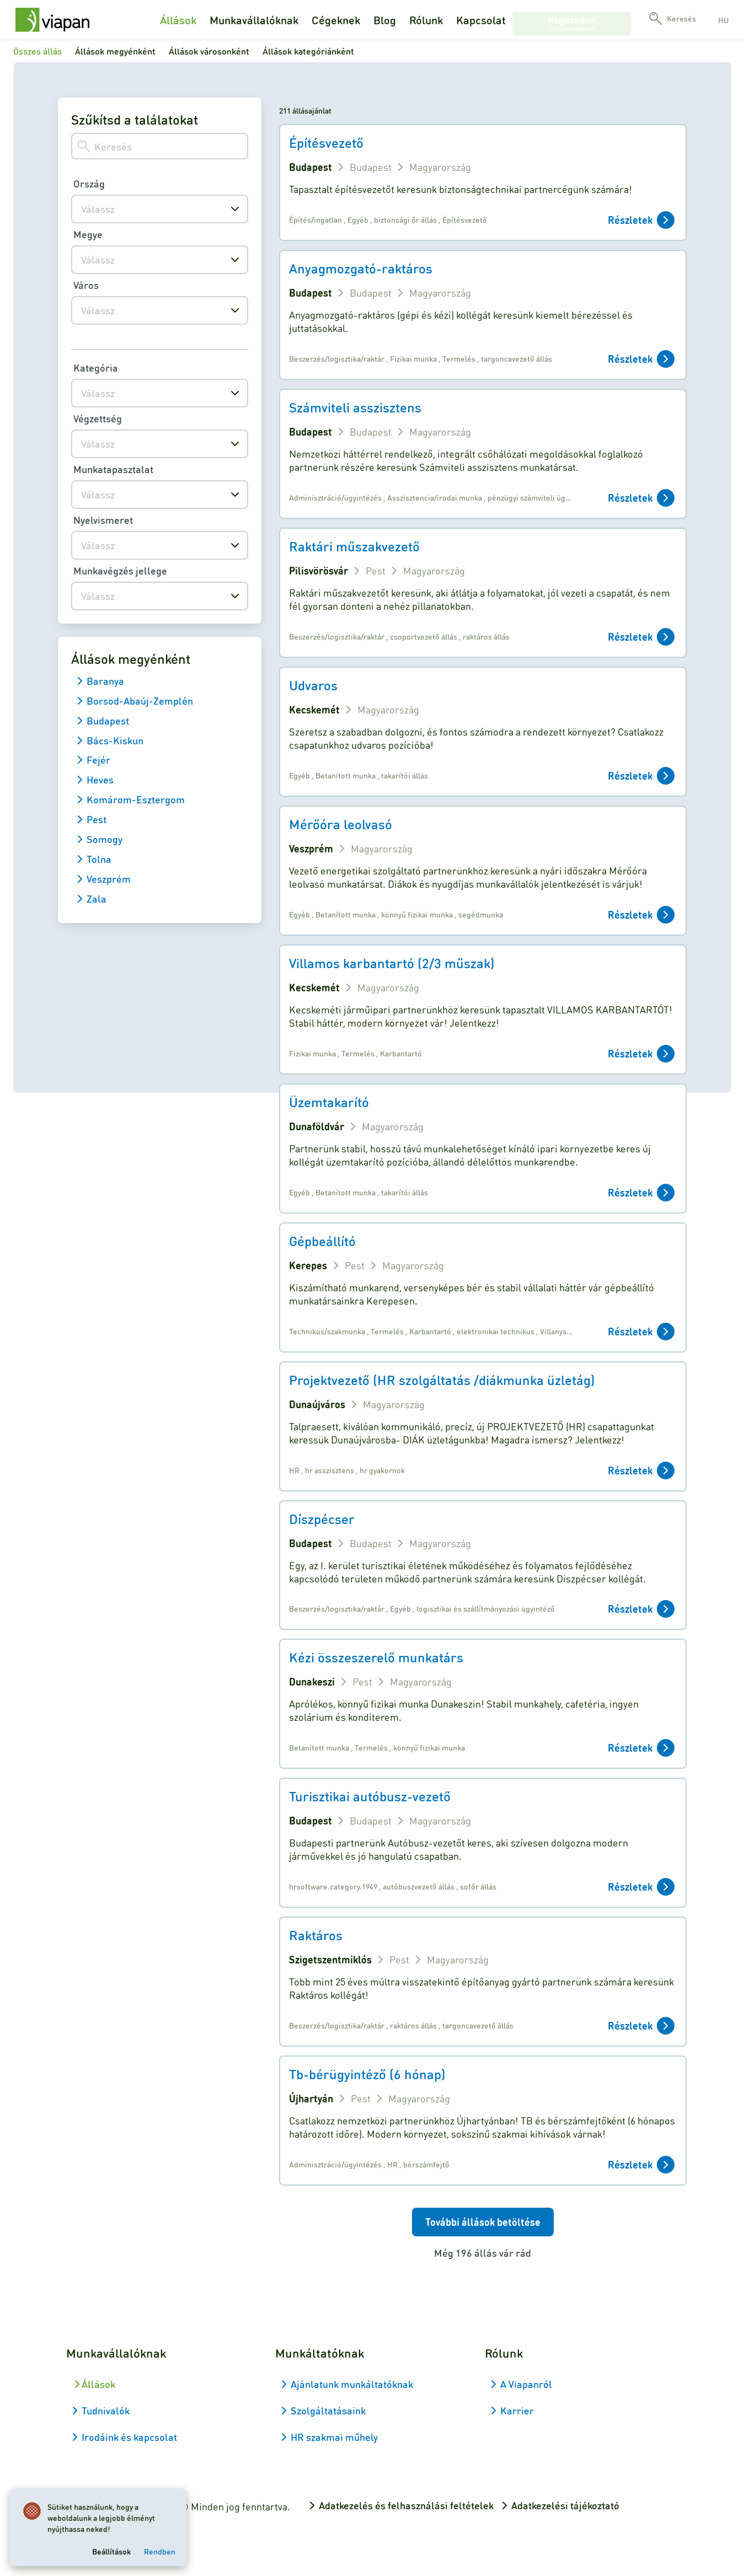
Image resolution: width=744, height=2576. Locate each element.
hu (723, 20)
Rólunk (426, 20)
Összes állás (37, 51)
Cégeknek (336, 20)
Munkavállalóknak (254, 20)
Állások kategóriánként (308, 51)
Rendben (163, 2548)
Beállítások (114, 2548)
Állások (178, 20)
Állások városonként (209, 51)
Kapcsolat (481, 20)
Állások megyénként (115, 51)
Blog (384, 20)
